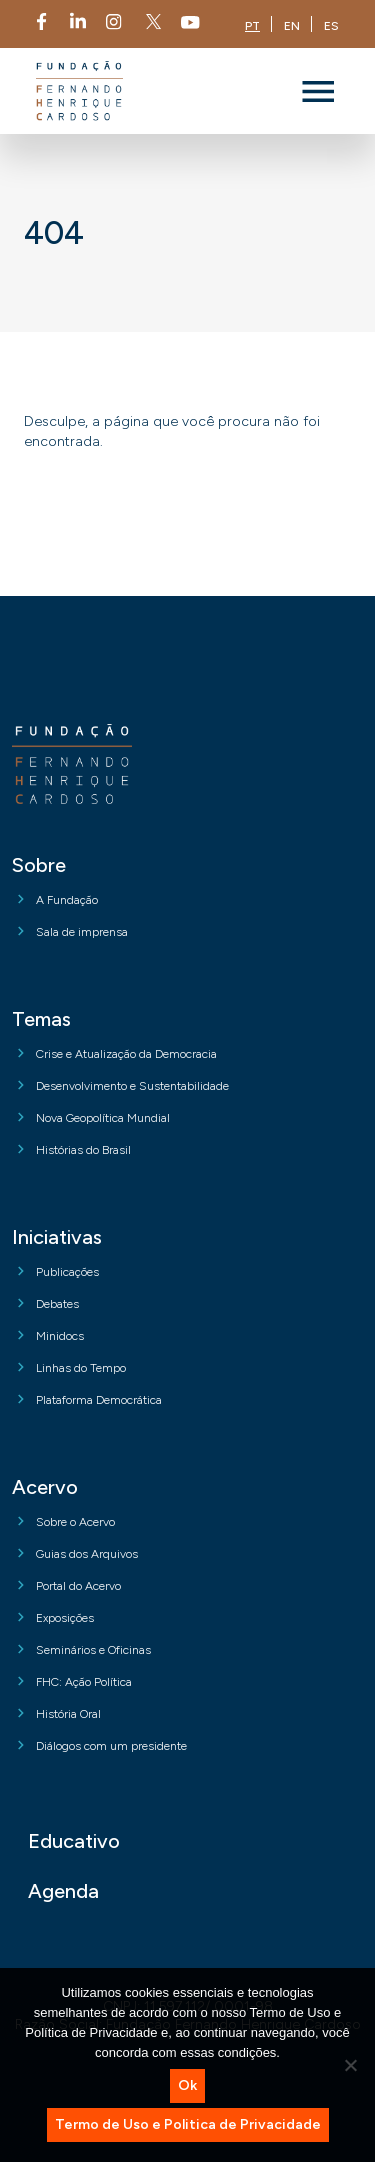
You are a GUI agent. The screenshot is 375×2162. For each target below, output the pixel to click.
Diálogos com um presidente (111, 1746)
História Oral (68, 1714)
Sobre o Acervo (75, 1522)
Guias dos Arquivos (87, 1554)
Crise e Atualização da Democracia (126, 1054)
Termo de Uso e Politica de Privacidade (188, 2124)
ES (331, 26)
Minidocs (60, 1336)
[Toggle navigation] (318, 91)
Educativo (74, 1841)
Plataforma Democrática (99, 1400)
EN (292, 26)
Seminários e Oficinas (93, 1650)
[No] (350, 2065)
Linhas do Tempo (81, 1368)
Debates (57, 1304)
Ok (187, 2085)
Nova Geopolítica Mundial (103, 1118)
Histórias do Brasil (83, 1150)
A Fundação (67, 900)
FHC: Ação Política (84, 1682)
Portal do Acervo (78, 1586)
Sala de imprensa (82, 932)
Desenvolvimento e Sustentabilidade (132, 1086)
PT (252, 26)
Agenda (63, 1891)
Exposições (65, 1618)
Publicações (67, 1272)
